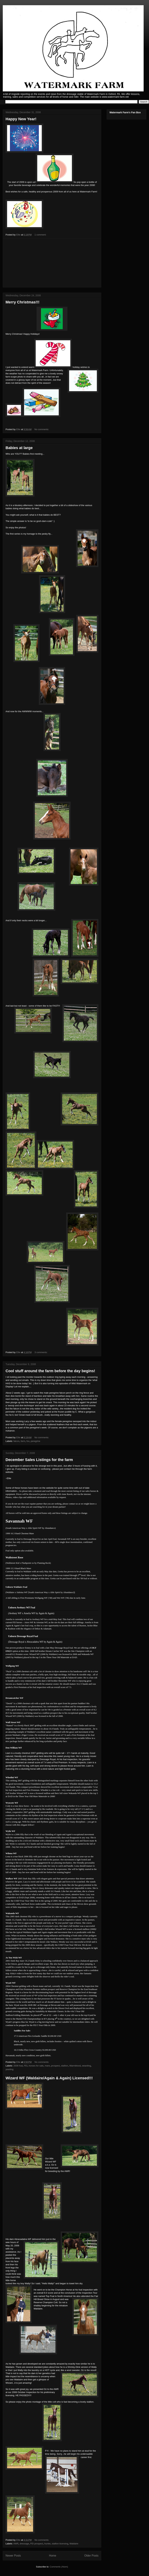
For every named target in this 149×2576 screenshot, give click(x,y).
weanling (86, 2065)
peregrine (35, 1441)
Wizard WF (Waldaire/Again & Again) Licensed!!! (49, 2078)
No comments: (42, 429)
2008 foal (18, 2065)
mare (47, 2065)
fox (28, 1441)
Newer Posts (13, 2555)
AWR (16, 2543)
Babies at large (19, 448)
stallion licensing (60, 2543)
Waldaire (73, 2543)
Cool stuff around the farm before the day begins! (50, 1371)
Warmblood (75, 2065)
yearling (10, 2069)
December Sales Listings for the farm (39, 1460)
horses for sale (36, 2065)
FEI (25, 2065)
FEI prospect (36, 2543)
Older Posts (91, 2555)
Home (52, 2555)
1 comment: (40, 234)
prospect (55, 2065)
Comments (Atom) (59, 2566)
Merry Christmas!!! (23, 302)
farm (23, 1441)
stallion (64, 2065)
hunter (47, 2543)
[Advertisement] (52, 263)
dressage (24, 2543)
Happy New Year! (21, 119)
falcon (17, 1441)
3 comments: (41, 1352)
